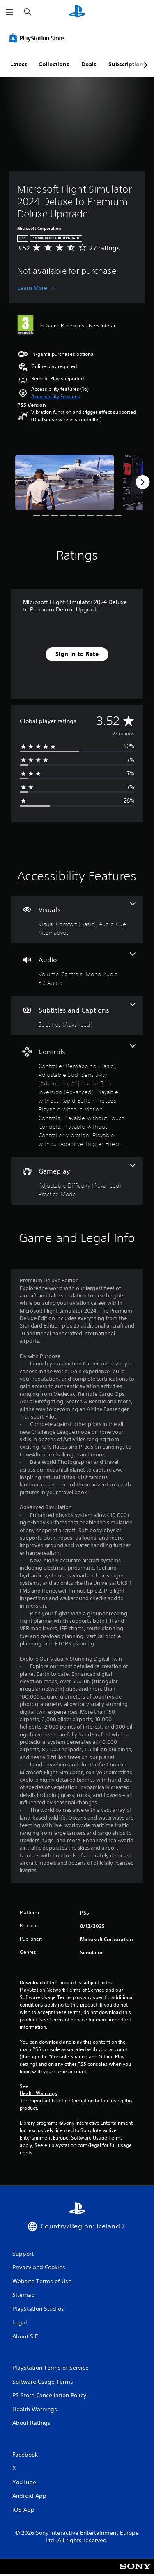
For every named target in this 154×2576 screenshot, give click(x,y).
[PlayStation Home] (77, 12)
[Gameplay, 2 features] (77, 1181)
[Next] (142, 482)
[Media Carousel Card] (64, 482)
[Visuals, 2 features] (77, 919)
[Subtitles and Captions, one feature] (77, 1015)
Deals (89, 64)
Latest (18, 64)
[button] (55, 396)
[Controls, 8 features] (77, 1096)
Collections (54, 64)
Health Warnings (38, 2093)
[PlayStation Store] (38, 37)
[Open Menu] (9, 12)
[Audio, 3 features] (77, 970)
